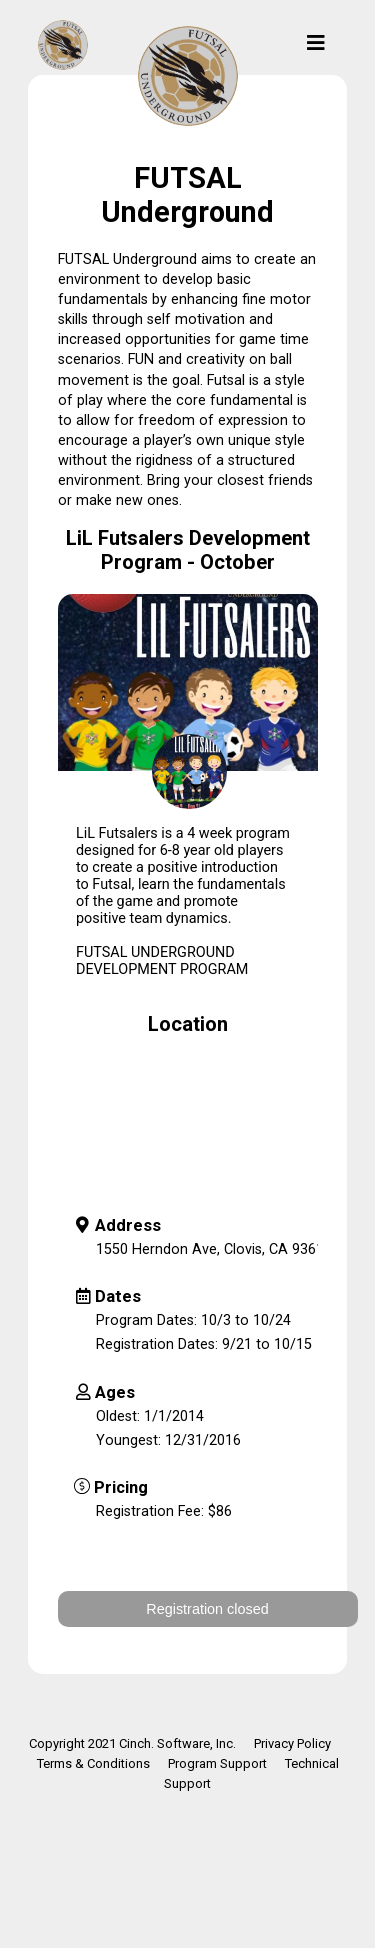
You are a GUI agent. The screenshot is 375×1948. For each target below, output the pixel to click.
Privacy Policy (292, 1743)
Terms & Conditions (93, 1763)
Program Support (217, 1763)
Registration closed (207, 1609)
